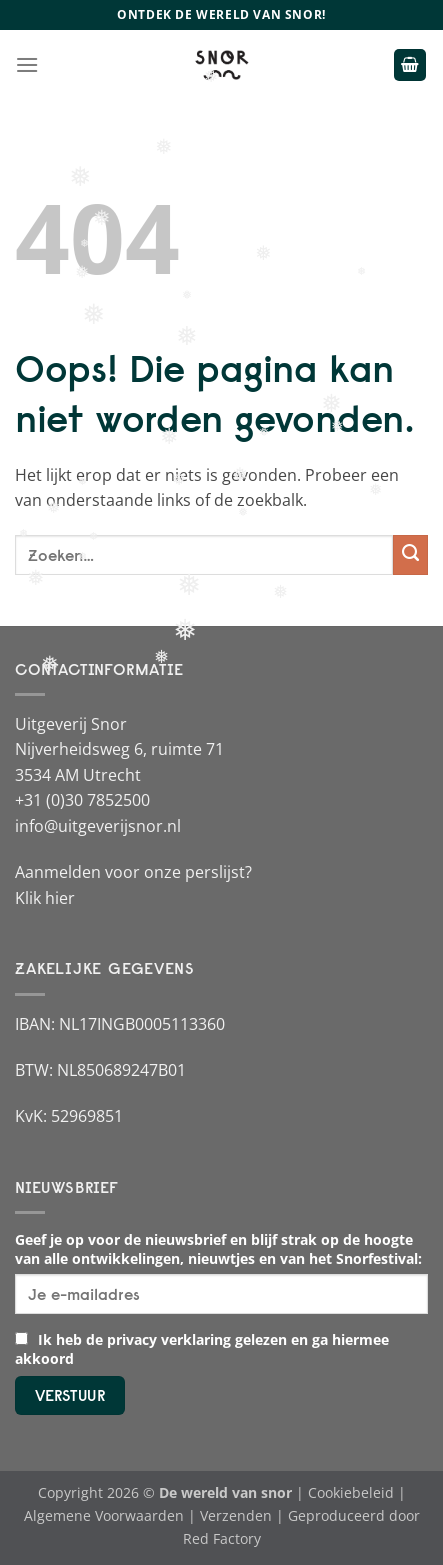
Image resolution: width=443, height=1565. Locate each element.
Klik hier (45, 898)
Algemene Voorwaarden (104, 1515)
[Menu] (27, 64)
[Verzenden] (410, 555)
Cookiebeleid (351, 1492)
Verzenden (236, 1515)
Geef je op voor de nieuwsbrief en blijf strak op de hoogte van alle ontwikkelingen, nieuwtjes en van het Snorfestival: (218, 1249)
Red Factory (222, 1538)
